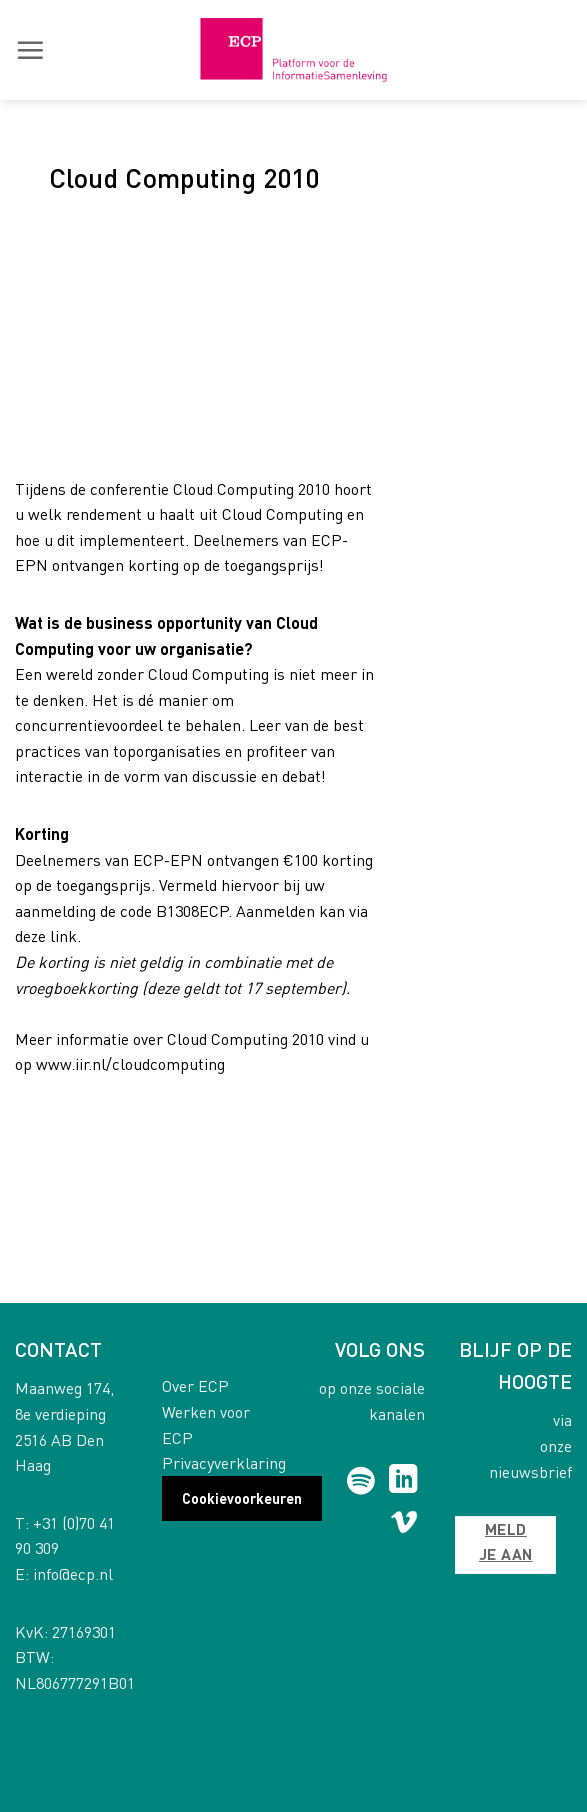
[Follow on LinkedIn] (403, 1481)
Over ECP (195, 1385)
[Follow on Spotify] (360, 1481)
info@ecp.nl (73, 1573)
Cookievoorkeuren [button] (242, 1498)
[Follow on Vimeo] (404, 1526)
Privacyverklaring (224, 1462)
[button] (30, 50)
